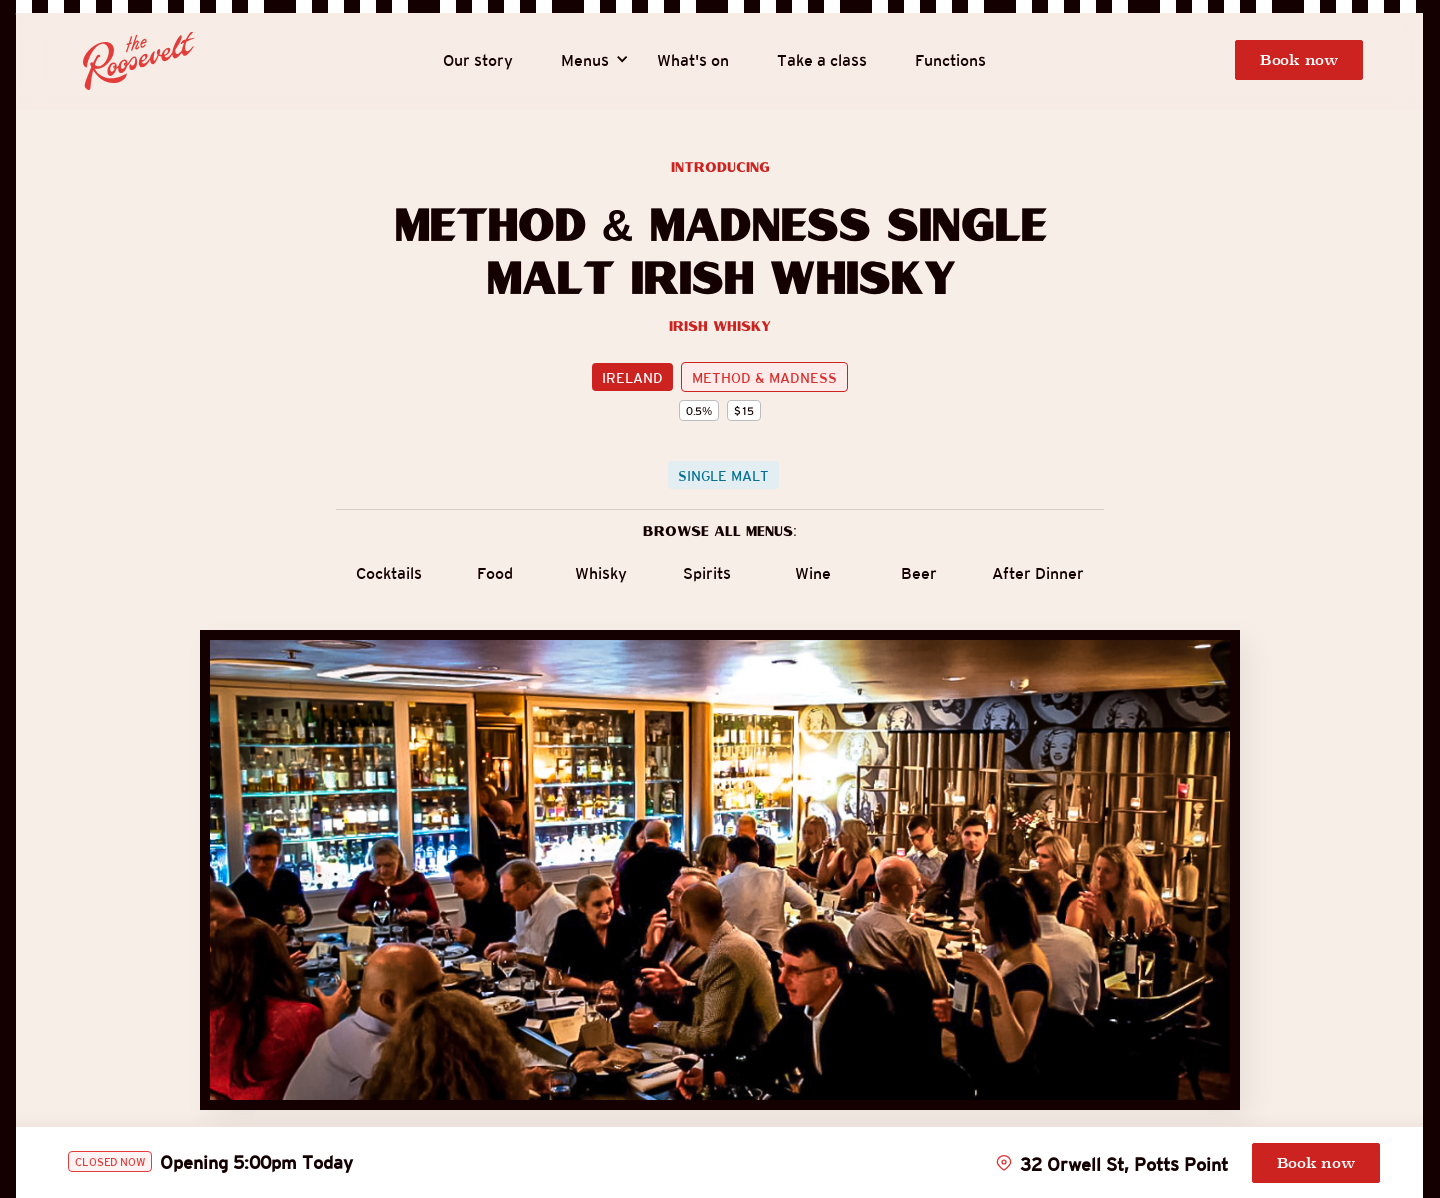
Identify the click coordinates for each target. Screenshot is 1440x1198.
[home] (139, 61)
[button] (585, 61)
